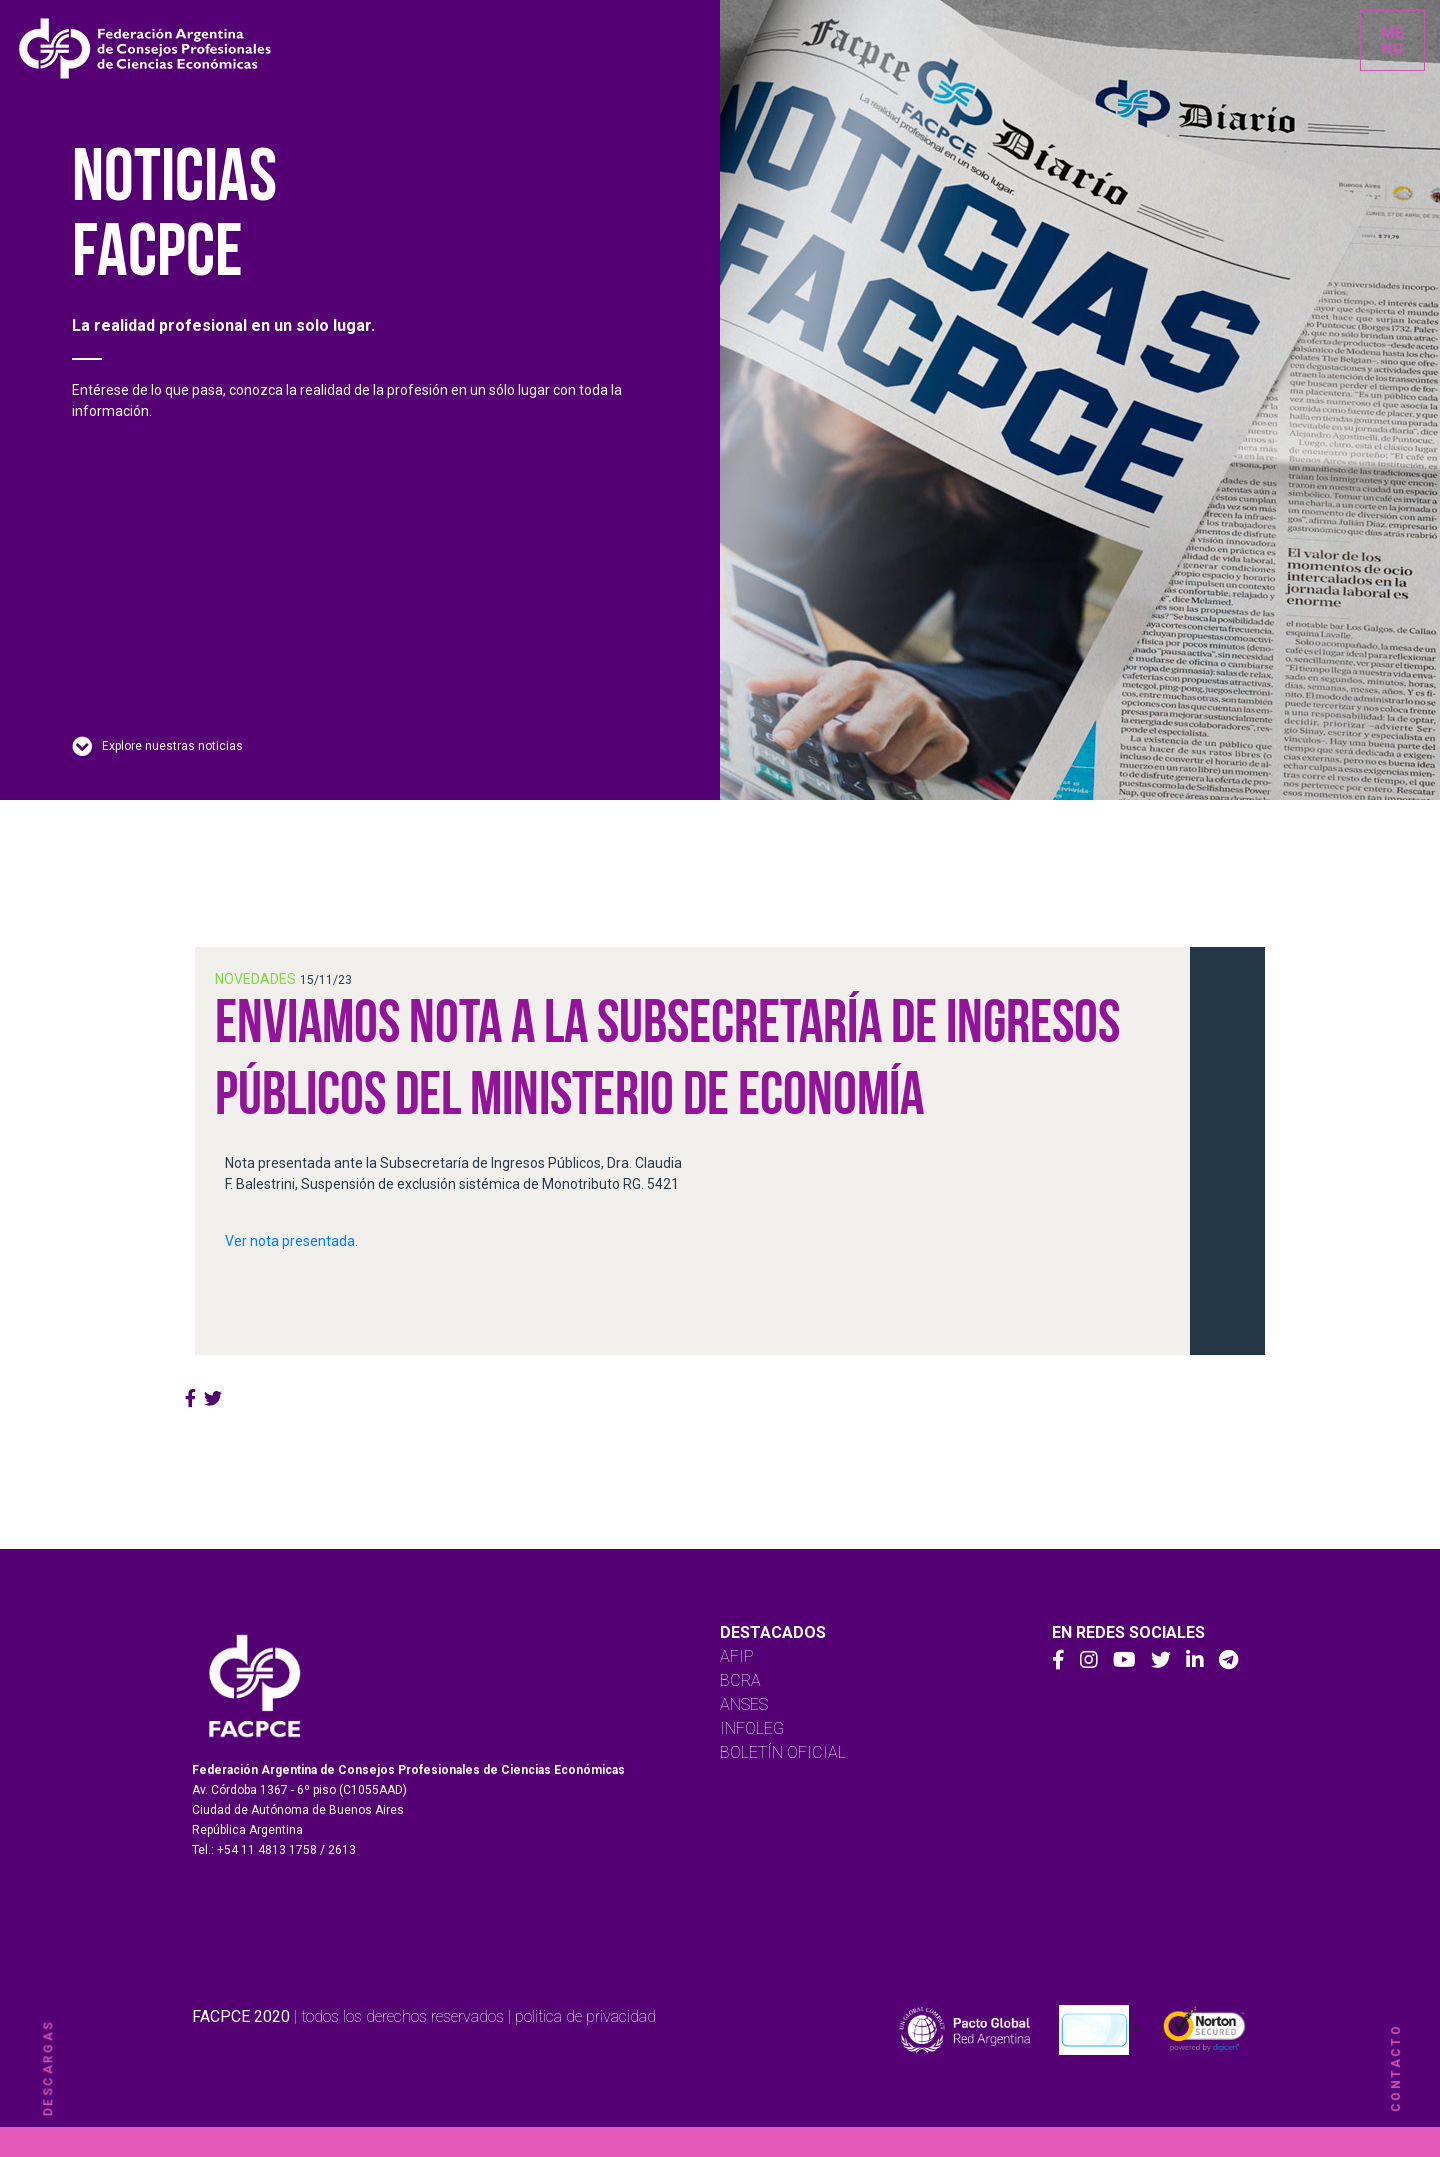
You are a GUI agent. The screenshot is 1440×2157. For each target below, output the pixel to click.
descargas (48, 2068)
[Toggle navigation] (1392, 40)
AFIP (737, 1656)
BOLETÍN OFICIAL (783, 1752)
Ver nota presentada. (291, 1241)
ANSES (744, 1704)
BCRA (740, 1680)
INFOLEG (752, 1728)
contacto (1396, 2068)
